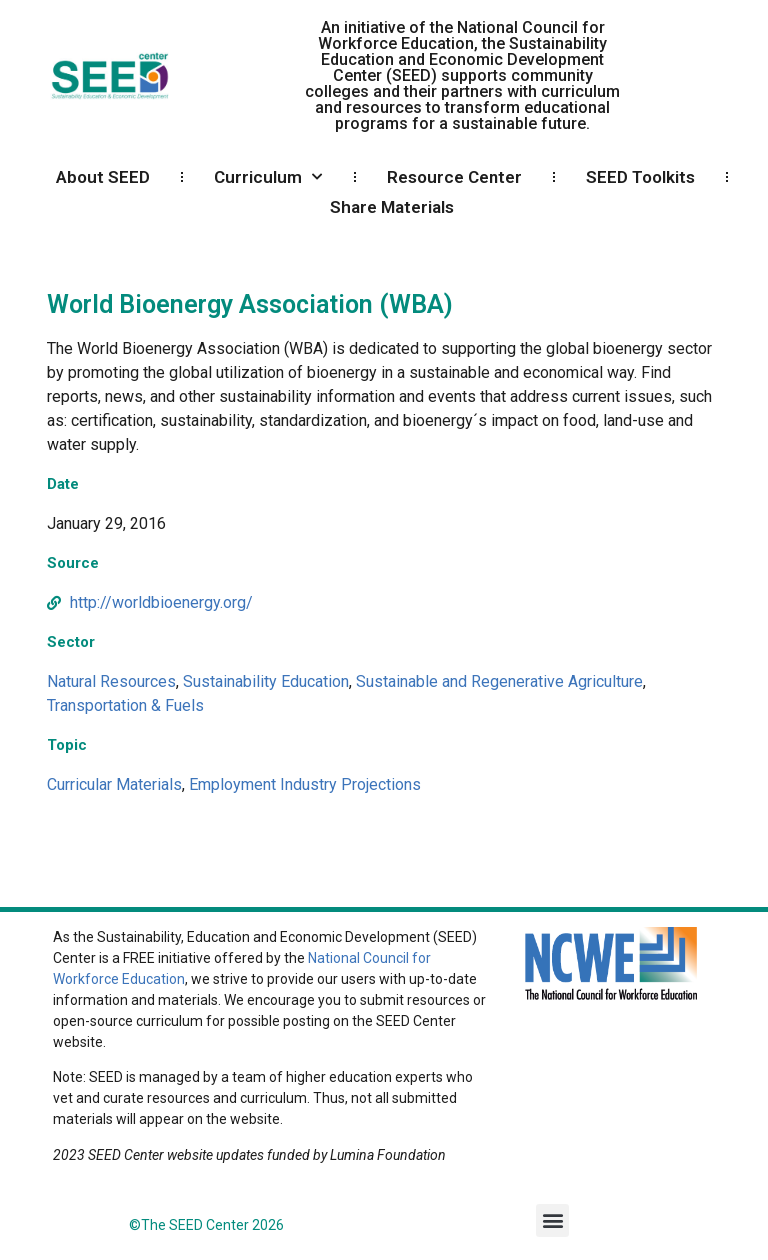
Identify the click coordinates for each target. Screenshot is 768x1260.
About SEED (103, 177)
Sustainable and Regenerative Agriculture (499, 681)
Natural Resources (111, 681)
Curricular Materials (114, 784)
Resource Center (454, 177)
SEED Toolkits (640, 177)
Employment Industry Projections (305, 784)
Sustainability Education (266, 681)
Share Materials (392, 207)
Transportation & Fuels (125, 705)
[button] (552, 1220)
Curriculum (268, 177)
